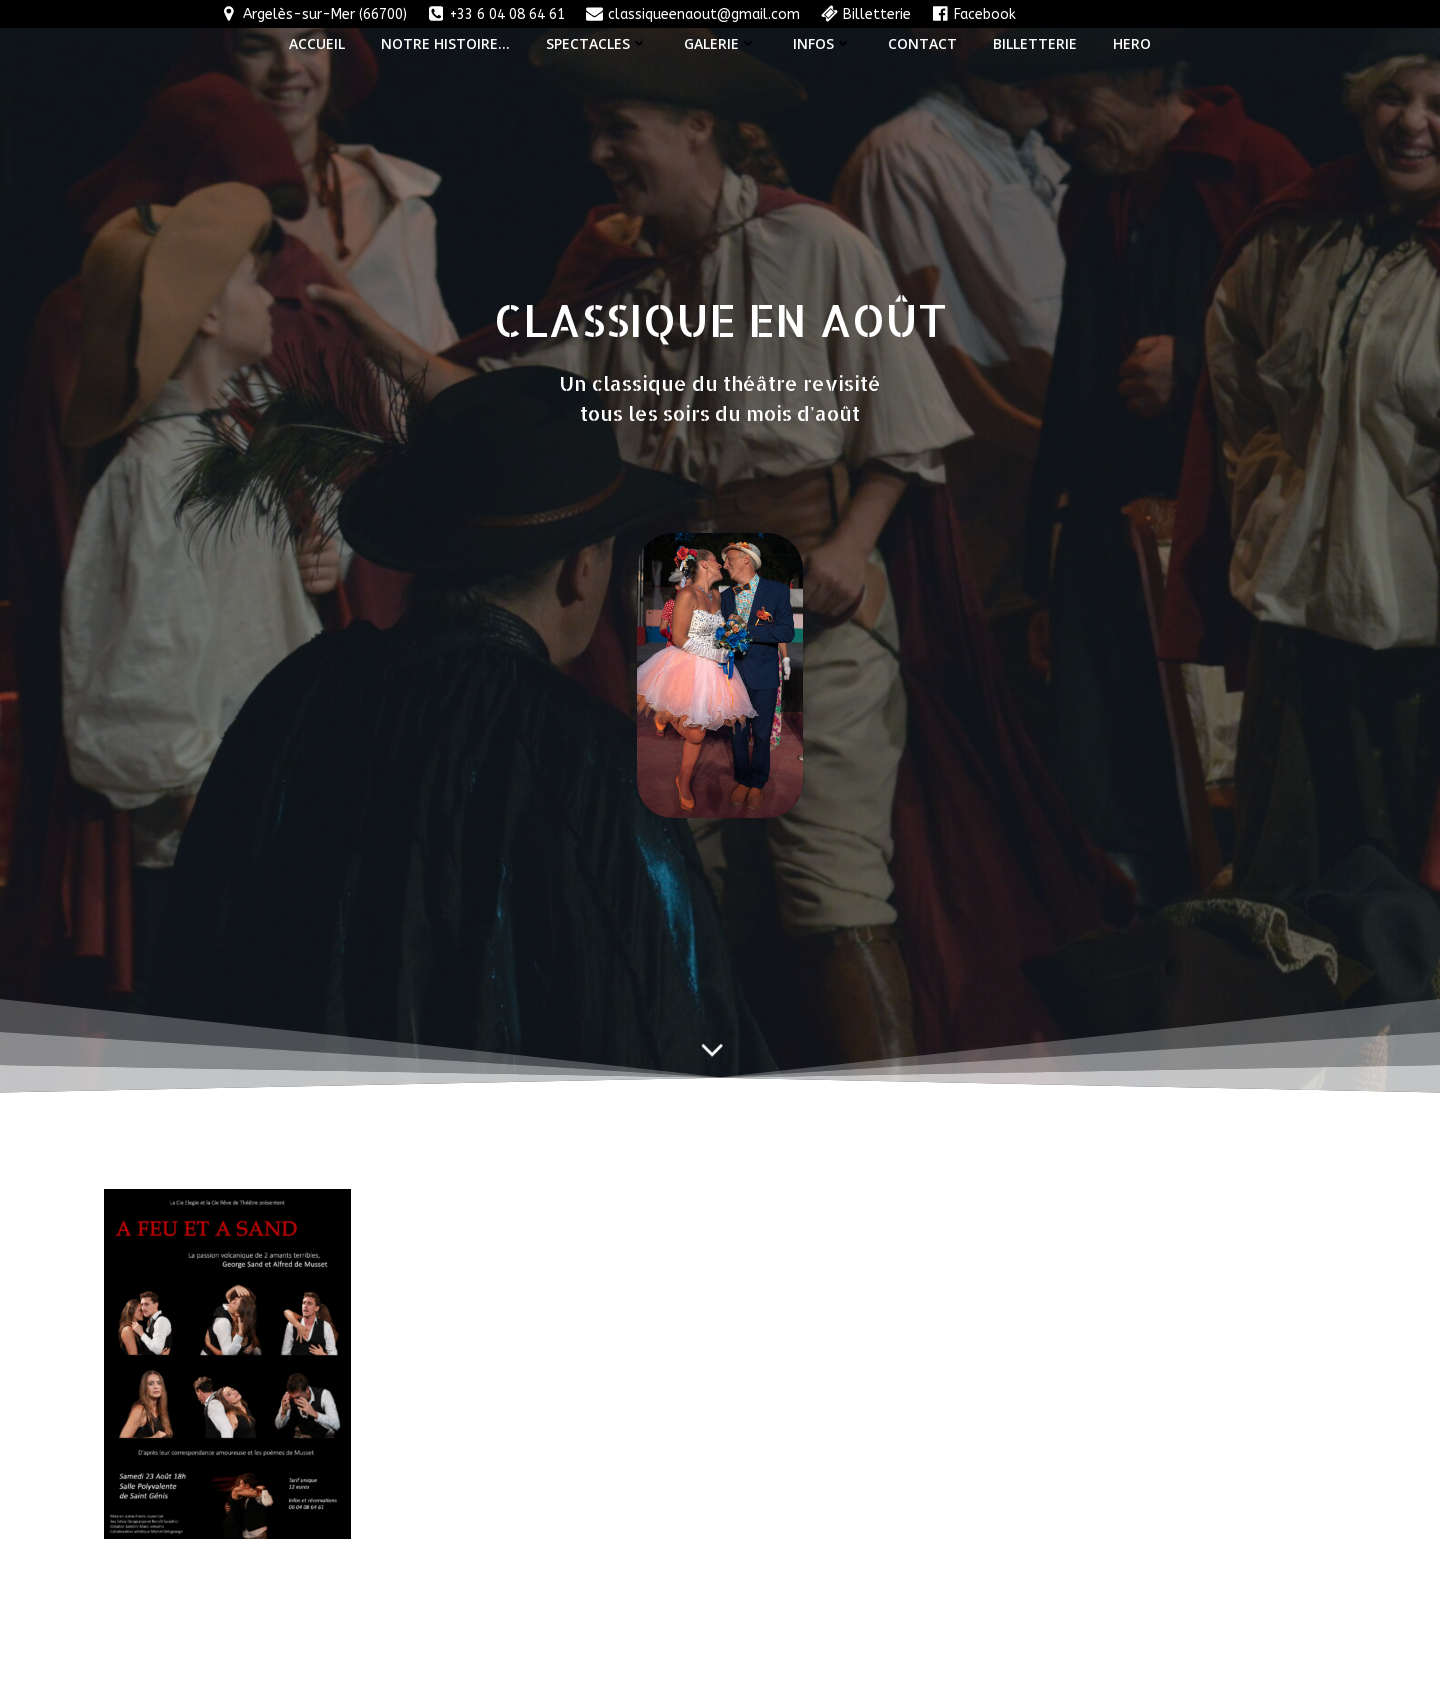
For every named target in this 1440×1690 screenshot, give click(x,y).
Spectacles (597, 43)
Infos (822, 43)
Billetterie (1035, 43)
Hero (1132, 43)
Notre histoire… (445, 43)
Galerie (720, 43)
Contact (922, 43)
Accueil (317, 43)
